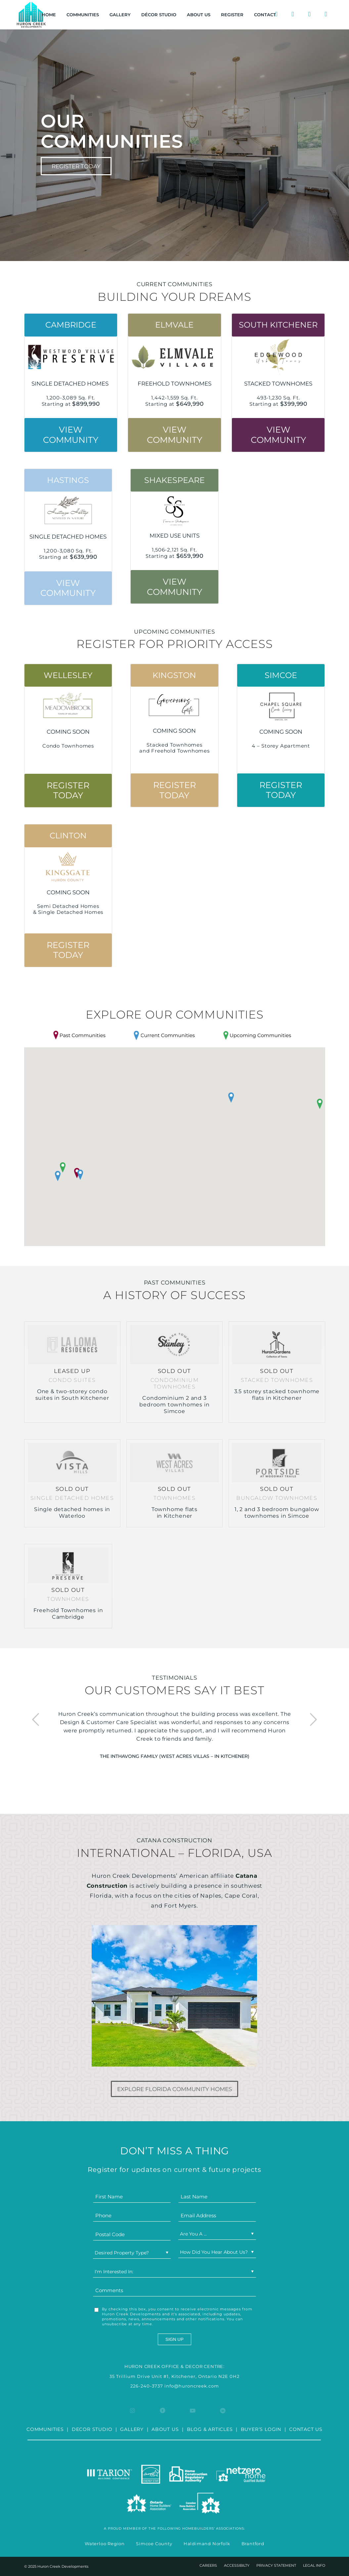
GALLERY (132, 2429)
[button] (231, 1097)
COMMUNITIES (45, 2429)
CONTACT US (306, 2429)
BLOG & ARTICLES (210, 2429)
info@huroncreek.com (191, 2386)
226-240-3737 (146, 2386)
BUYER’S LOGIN (261, 2429)
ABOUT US (165, 2429)
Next (313, 1720)
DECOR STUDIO (92, 2429)
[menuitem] (48, 14)
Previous (36, 1720)
